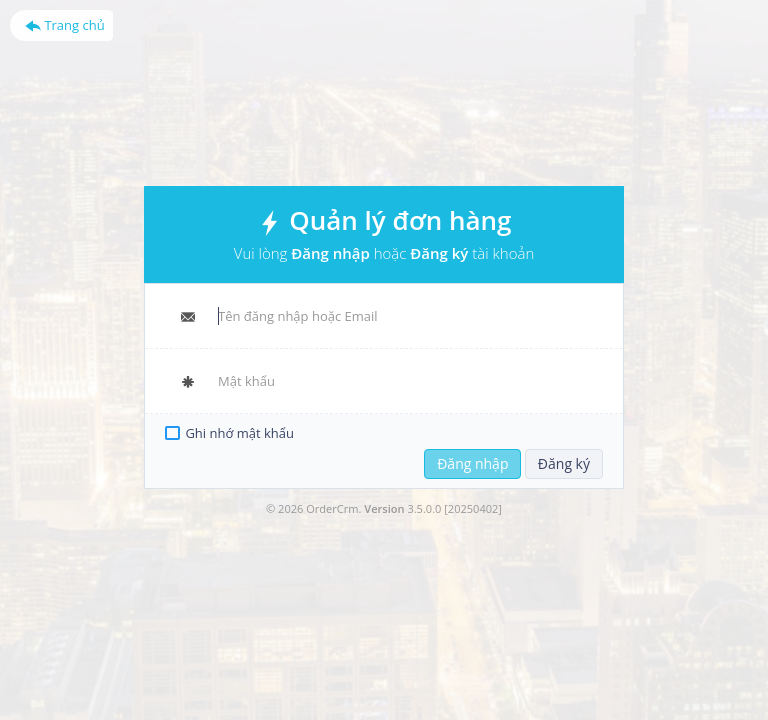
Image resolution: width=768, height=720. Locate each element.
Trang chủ (65, 25)
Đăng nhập (472, 463)
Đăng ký (564, 463)
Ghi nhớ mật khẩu (240, 433)
